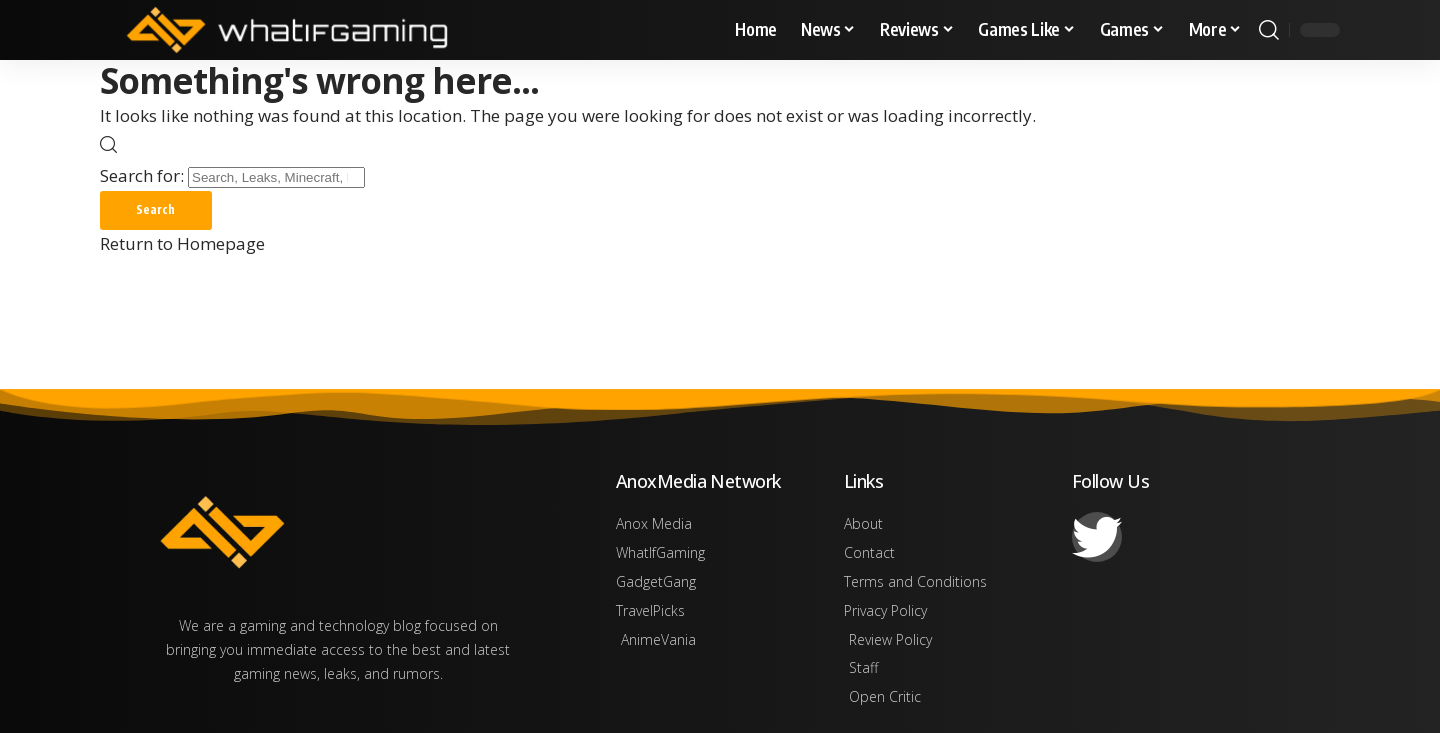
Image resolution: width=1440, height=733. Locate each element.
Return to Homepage (182, 244)
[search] (1269, 30)
